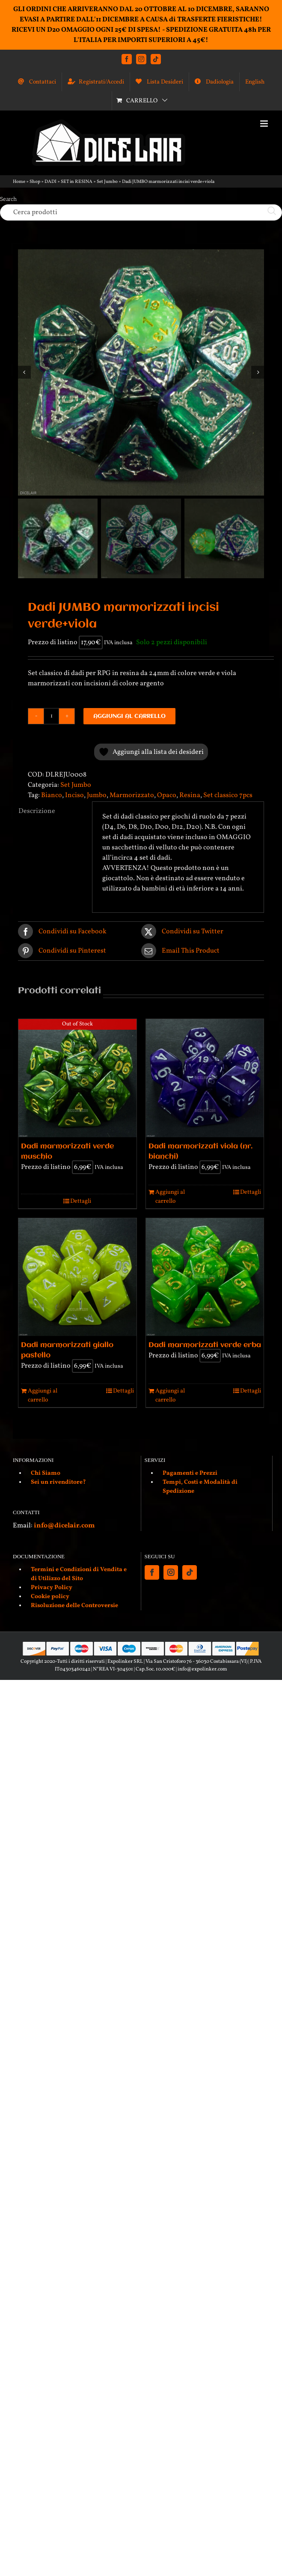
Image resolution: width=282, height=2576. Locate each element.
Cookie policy (50, 1597)
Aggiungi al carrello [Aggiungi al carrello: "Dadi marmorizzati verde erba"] (170, 1395)
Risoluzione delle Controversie (74, 1606)
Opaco (166, 795)
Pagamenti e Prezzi (190, 1473)
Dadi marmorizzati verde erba (204, 1345)
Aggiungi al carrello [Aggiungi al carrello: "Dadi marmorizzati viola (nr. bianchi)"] (170, 1196)
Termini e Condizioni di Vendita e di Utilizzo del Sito (79, 1574)
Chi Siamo (45, 1473)
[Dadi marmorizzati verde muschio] (77, 1078)
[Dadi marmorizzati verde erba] (205, 1277)
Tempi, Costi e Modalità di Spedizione (200, 1486)
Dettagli (80, 1201)
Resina (189, 795)
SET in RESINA (76, 182)
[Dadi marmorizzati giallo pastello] (77, 1277)
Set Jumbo (107, 182)
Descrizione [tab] (36, 811)
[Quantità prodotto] (51, 716)
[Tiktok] (189, 1572)
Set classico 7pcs (227, 795)
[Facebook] (152, 1572)
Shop (35, 182)
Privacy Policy (51, 1588)
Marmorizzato (132, 795)
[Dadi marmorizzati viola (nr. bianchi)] (205, 1078)
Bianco (51, 795)
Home (19, 182)
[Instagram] (170, 1572)
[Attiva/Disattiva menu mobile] (264, 123)
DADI (50, 182)
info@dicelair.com (64, 1525)
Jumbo (97, 795)
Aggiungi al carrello (129, 716)
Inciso (74, 795)
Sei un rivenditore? (58, 1482)
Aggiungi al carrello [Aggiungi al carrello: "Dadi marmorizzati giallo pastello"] (42, 1395)
